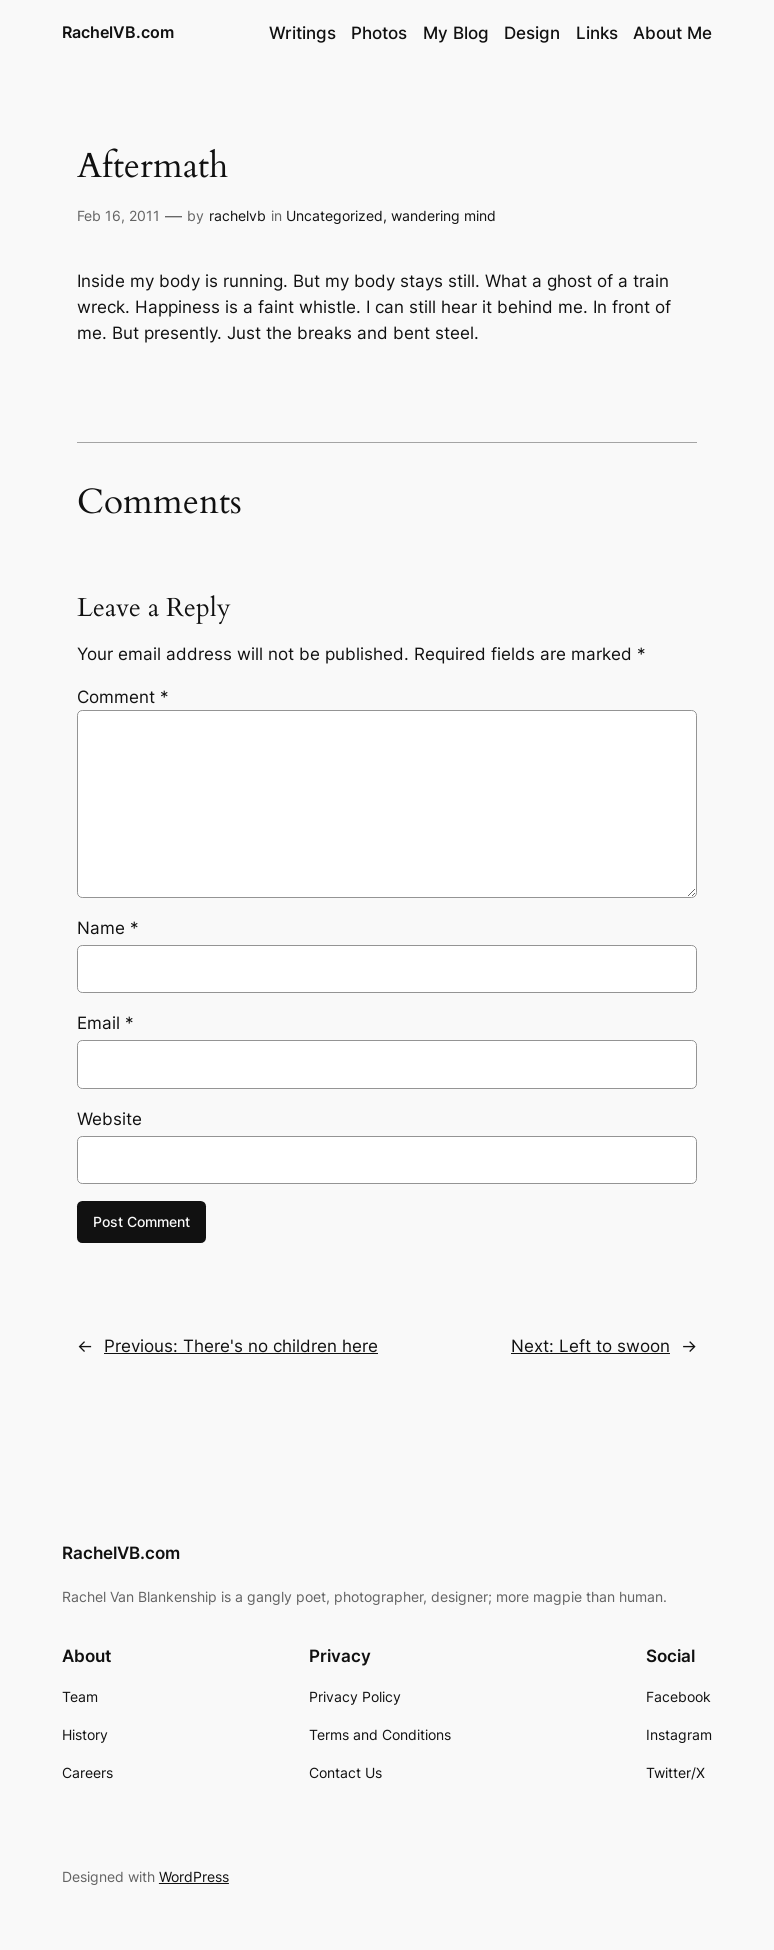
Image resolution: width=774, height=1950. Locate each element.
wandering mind (443, 215)
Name (108, 928)
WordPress (194, 1876)
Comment (123, 697)
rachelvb (237, 215)
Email (105, 1023)
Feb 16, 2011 (118, 215)
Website (109, 1119)
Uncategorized (334, 215)
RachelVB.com (118, 32)
